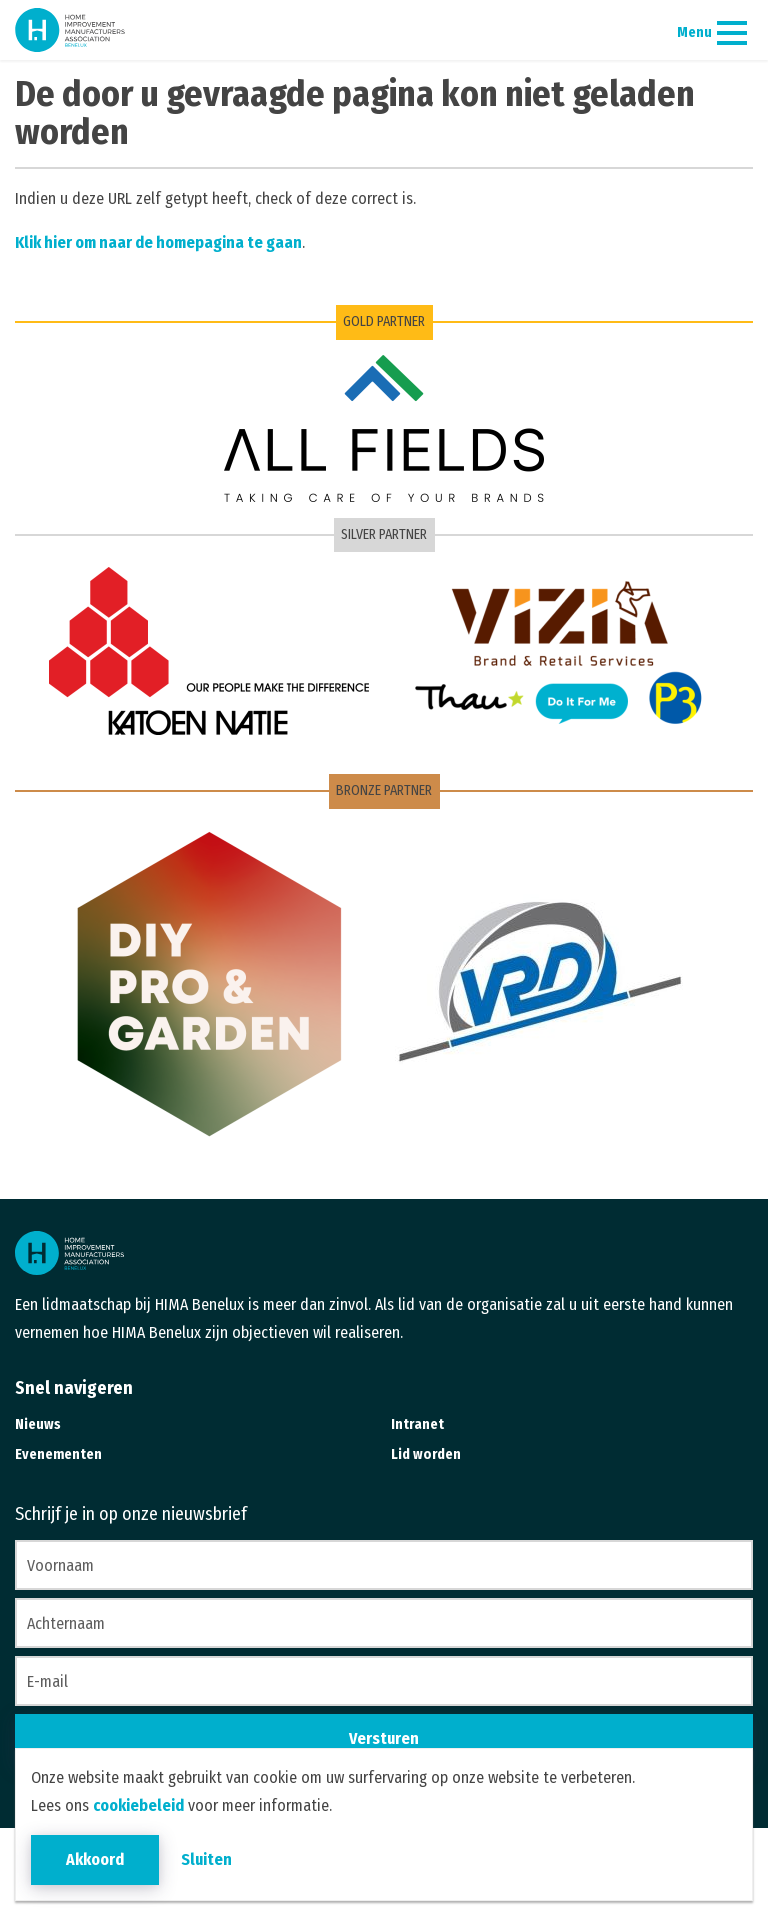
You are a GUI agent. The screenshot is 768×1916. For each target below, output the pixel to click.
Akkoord (95, 1859)
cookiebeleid (138, 1805)
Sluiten (206, 1859)
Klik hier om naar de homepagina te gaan (158, 242)
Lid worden (426, 1454)
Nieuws (38, 1424)
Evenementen (58, 1454)
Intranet (417, 1424)
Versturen (384, 1738)
